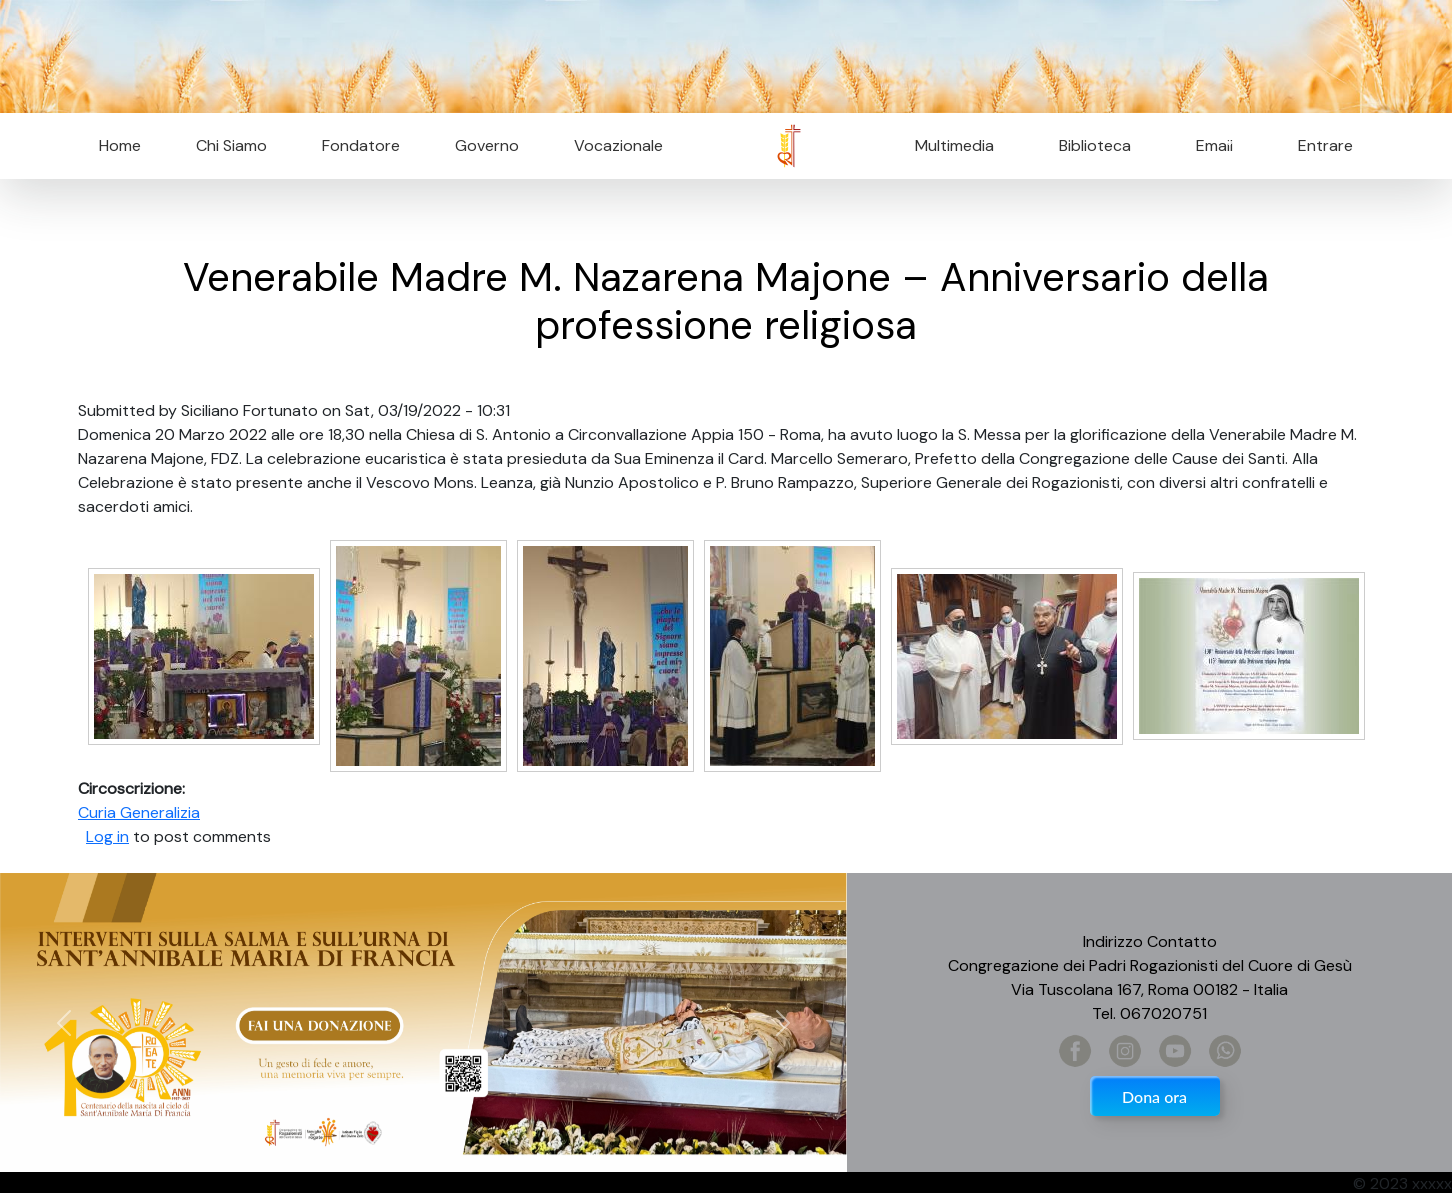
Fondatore (361, 145)
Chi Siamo (231, 145)
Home (120, 145)
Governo (487, 145)
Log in (107, 836)
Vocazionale (618, 145)
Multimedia (954, 145)
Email (1208, 145)
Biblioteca (1095, 145)
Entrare (1325, 145)
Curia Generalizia (139, 812)
